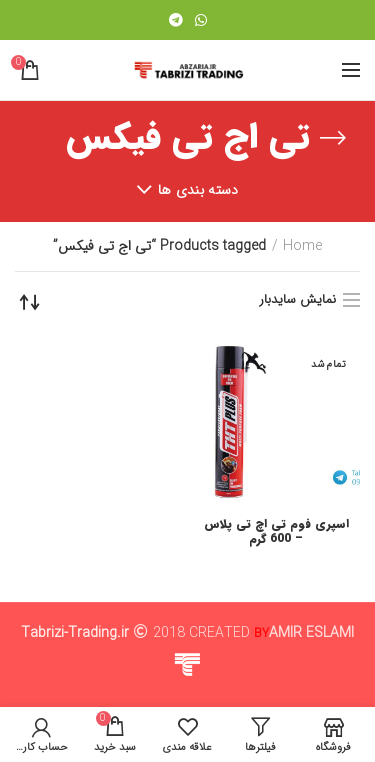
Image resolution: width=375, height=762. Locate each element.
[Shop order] (30, 302)
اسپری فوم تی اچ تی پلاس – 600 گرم (276, 531)
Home (302, 247)
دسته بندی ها (198, 190)
